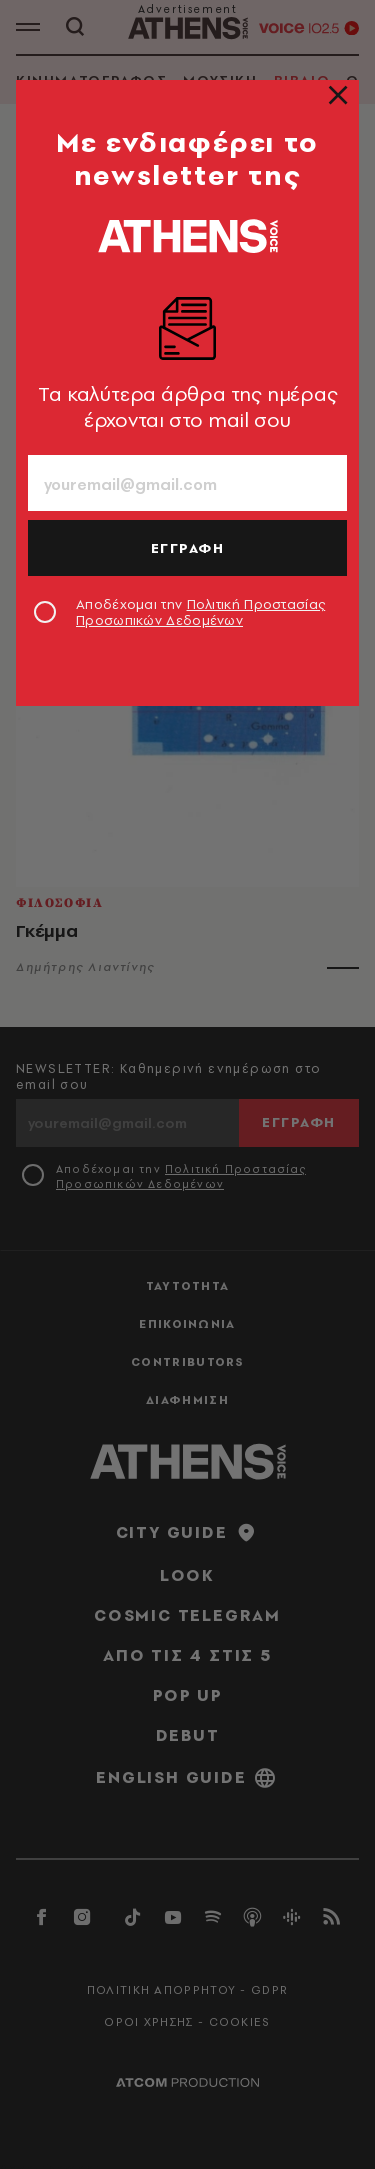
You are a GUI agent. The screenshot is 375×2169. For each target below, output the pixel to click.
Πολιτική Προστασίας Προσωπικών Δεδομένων (200, 612)
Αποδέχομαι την (200, 612)
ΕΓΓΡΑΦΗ (188, 548)
